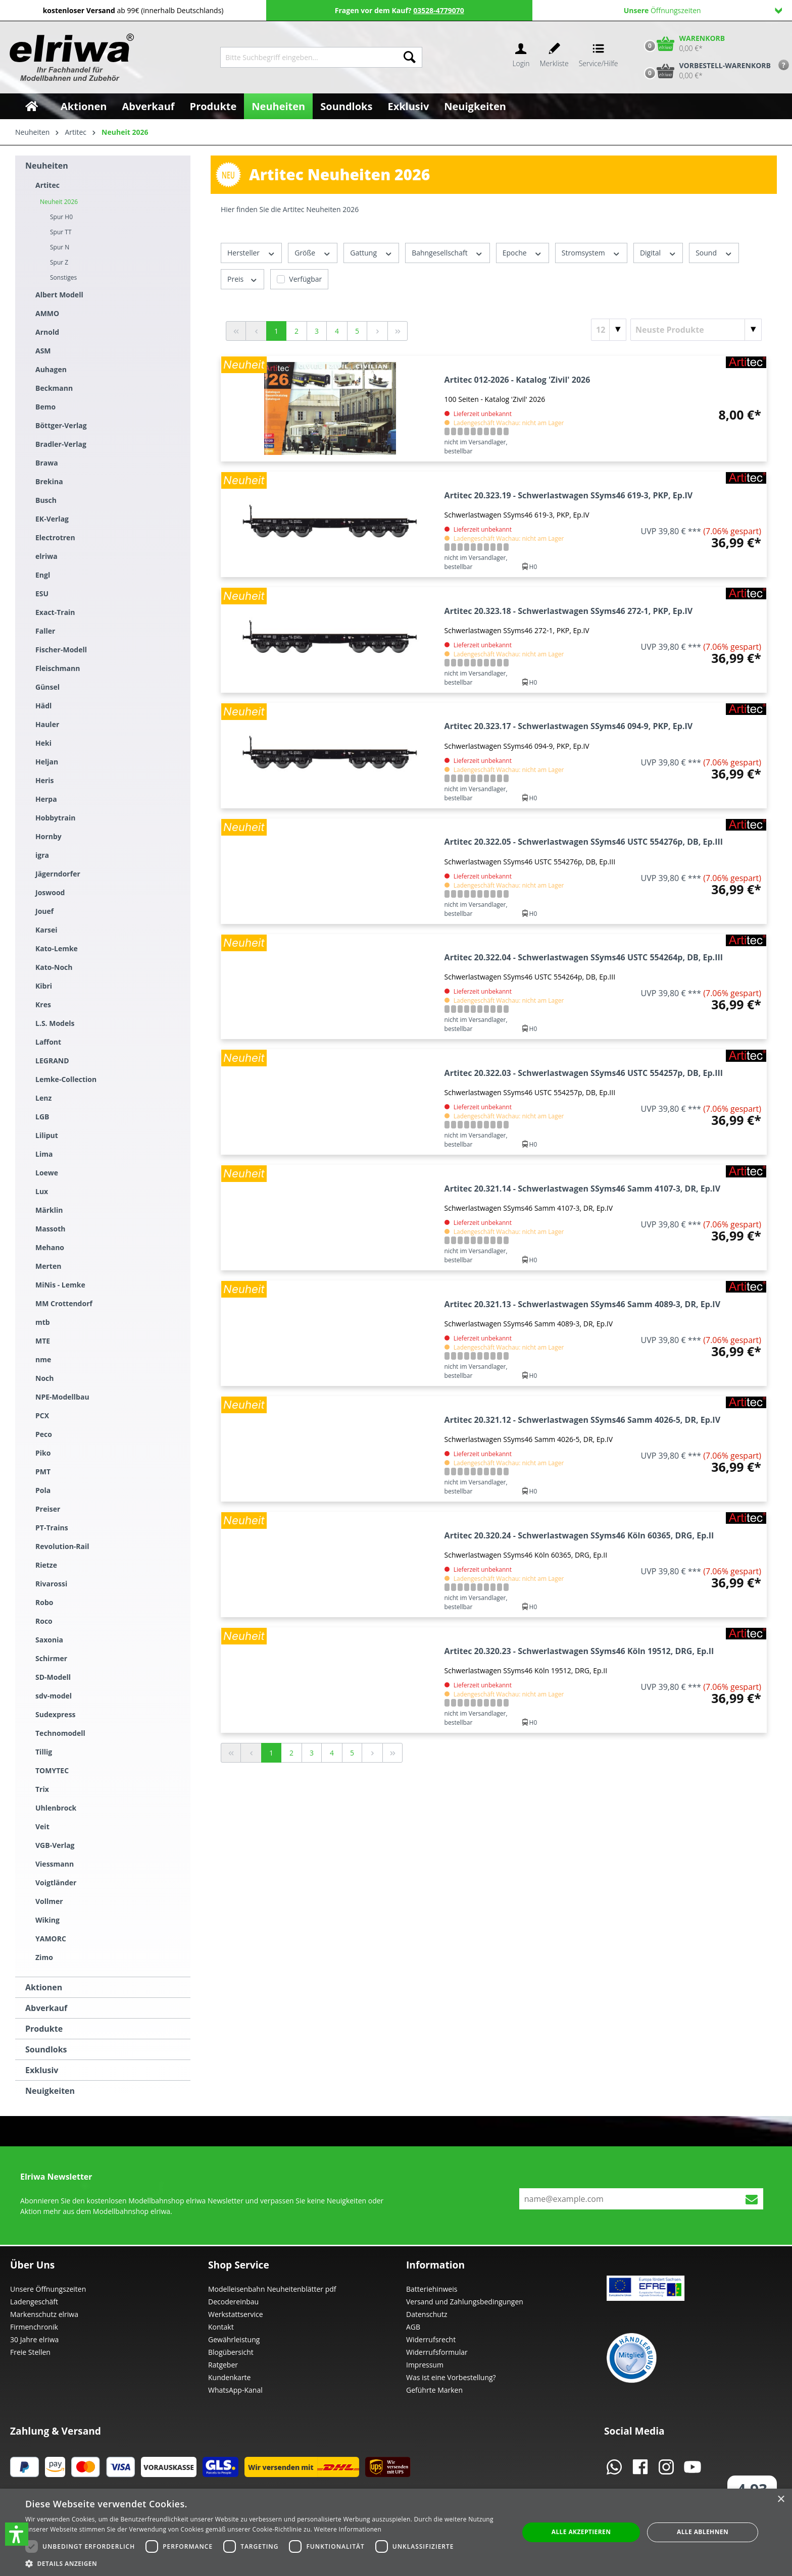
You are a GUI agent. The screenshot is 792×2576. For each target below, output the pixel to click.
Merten (48, 1266)
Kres (43, 1004)
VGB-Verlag (55, 1845)
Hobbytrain (55, 817)
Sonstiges (63, 277)
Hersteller (251, 252)
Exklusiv (41, 2070)
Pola (43, 1490)
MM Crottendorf (63, 1303)
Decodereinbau (233, 2301)
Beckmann (54, 388)
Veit (42, 1826)
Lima (44, 1154)
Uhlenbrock (55, 1808)
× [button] (780, 2499)
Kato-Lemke (56, 948)
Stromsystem (591, 252)
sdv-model (53, 1696)
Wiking (47, 1920)
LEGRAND (52, 1060)
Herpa (46, 799)
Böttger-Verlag (61, 425)
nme (43, 1359)
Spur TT (61, 232)
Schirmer (51, 1658)
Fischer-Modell (61, 649)
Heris (44, 780)
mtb (42, 1322)
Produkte (44, 2028)
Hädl (43, 705)
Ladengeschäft (34, 2301)
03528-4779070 (438, 10)
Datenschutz (426, 2314)
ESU (41, 593)
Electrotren (55, 537)
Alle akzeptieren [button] (581, 2532)
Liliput (46, 1135)
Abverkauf (46, 2008)
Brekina (49, 481)
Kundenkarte (229, 2377)
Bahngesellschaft (447, 252)
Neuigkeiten (50, 2090)
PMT (43, 1471)
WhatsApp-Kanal (235, 2390)
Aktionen (43, 1987)
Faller (45, 631)
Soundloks (46, 2049)
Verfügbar (305, 279)
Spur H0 (61, 217)
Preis (242, 279)
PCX (42, 1415)
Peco (43, 1434)
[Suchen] (409, 57)
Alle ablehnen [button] (702, 2532)
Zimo (44, 1957)
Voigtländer (55, 1882)
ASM (43, 350)
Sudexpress (55, 1714)
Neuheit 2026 (59, 201)
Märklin (49, 1210)
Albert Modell (59, 294)
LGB (42, 1116)
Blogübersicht (231, 2352)
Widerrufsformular (437, 2352)
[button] (16, 2534)
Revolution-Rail (62, 1546)
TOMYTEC (52, 1770)
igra (42, 855)
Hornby (48, 836)
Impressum (424, 2364)
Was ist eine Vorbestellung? (451, 2377)
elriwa (46, 556)
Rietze (46, 1565)
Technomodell (60, 1733)
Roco (44, 1621)
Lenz (43, 1098)
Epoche (522, 252)
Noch (44, 1378)
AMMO (47, 313)
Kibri (43, 986)
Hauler (47, 724)
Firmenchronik (34, 2327)
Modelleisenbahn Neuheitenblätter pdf (272, 2289)
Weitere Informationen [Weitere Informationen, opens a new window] (348, 2529)
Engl (42, 575)
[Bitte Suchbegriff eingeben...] (309, 57)
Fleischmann (57, 668)
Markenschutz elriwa (44, 2314)
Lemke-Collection (65, 1079)
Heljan (46, 761)
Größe (312, 252)
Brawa (46, 463)
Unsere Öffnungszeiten (48, 2289)
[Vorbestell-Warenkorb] (705, 71)
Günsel (47, 687)
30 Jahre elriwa (34, 2339)
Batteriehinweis (431, 2289)
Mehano (49, 1247)
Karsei (46, 930)
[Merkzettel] (554, 57)
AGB (413, 2327)
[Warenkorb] (682, 43)
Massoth (50, 1228)
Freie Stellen (30, 2352)
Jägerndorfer (57, 874)
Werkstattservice (235, 2314)
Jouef (44, 911)
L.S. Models (54, 1023)
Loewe (46, 1172)
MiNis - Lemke (60, 1285)
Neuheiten (46, 165)
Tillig (43, 1752)
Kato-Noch (53, 967)
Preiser (47, 1509)
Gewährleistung (234, 2339)
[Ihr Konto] (520, 57)
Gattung (371, 252)
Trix (42, 1789)
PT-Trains (51, 1527)
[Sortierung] (696, 330)
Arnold (47, 332)
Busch (46, 500)
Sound (714, 252)
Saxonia (49, 1639)
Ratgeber (223, 2364)
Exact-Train (55, 612)
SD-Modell (53, 1677)
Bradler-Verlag (60, 444)
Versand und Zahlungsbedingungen (464, 2301)
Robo (44, 1602)
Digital (658, 252)
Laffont (48, 1042)
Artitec (47, 185)
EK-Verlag (52, 519)
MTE (42, 1341)
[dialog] (396, 2532)
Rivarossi (51, 1583)
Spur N (59, 247)
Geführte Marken (434, 2390)
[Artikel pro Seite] (608, 330)
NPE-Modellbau (62, 1397)
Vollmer (49, 1901)
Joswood (50, 892)
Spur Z (59, 262)
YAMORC (50, 1938)
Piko (43, 1453)
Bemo (45, 406)
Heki (43, 743)
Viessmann (54, 1864)
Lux (41, 1191)
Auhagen (51, 369)
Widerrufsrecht (431, 2339)
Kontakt (221, 2327)
